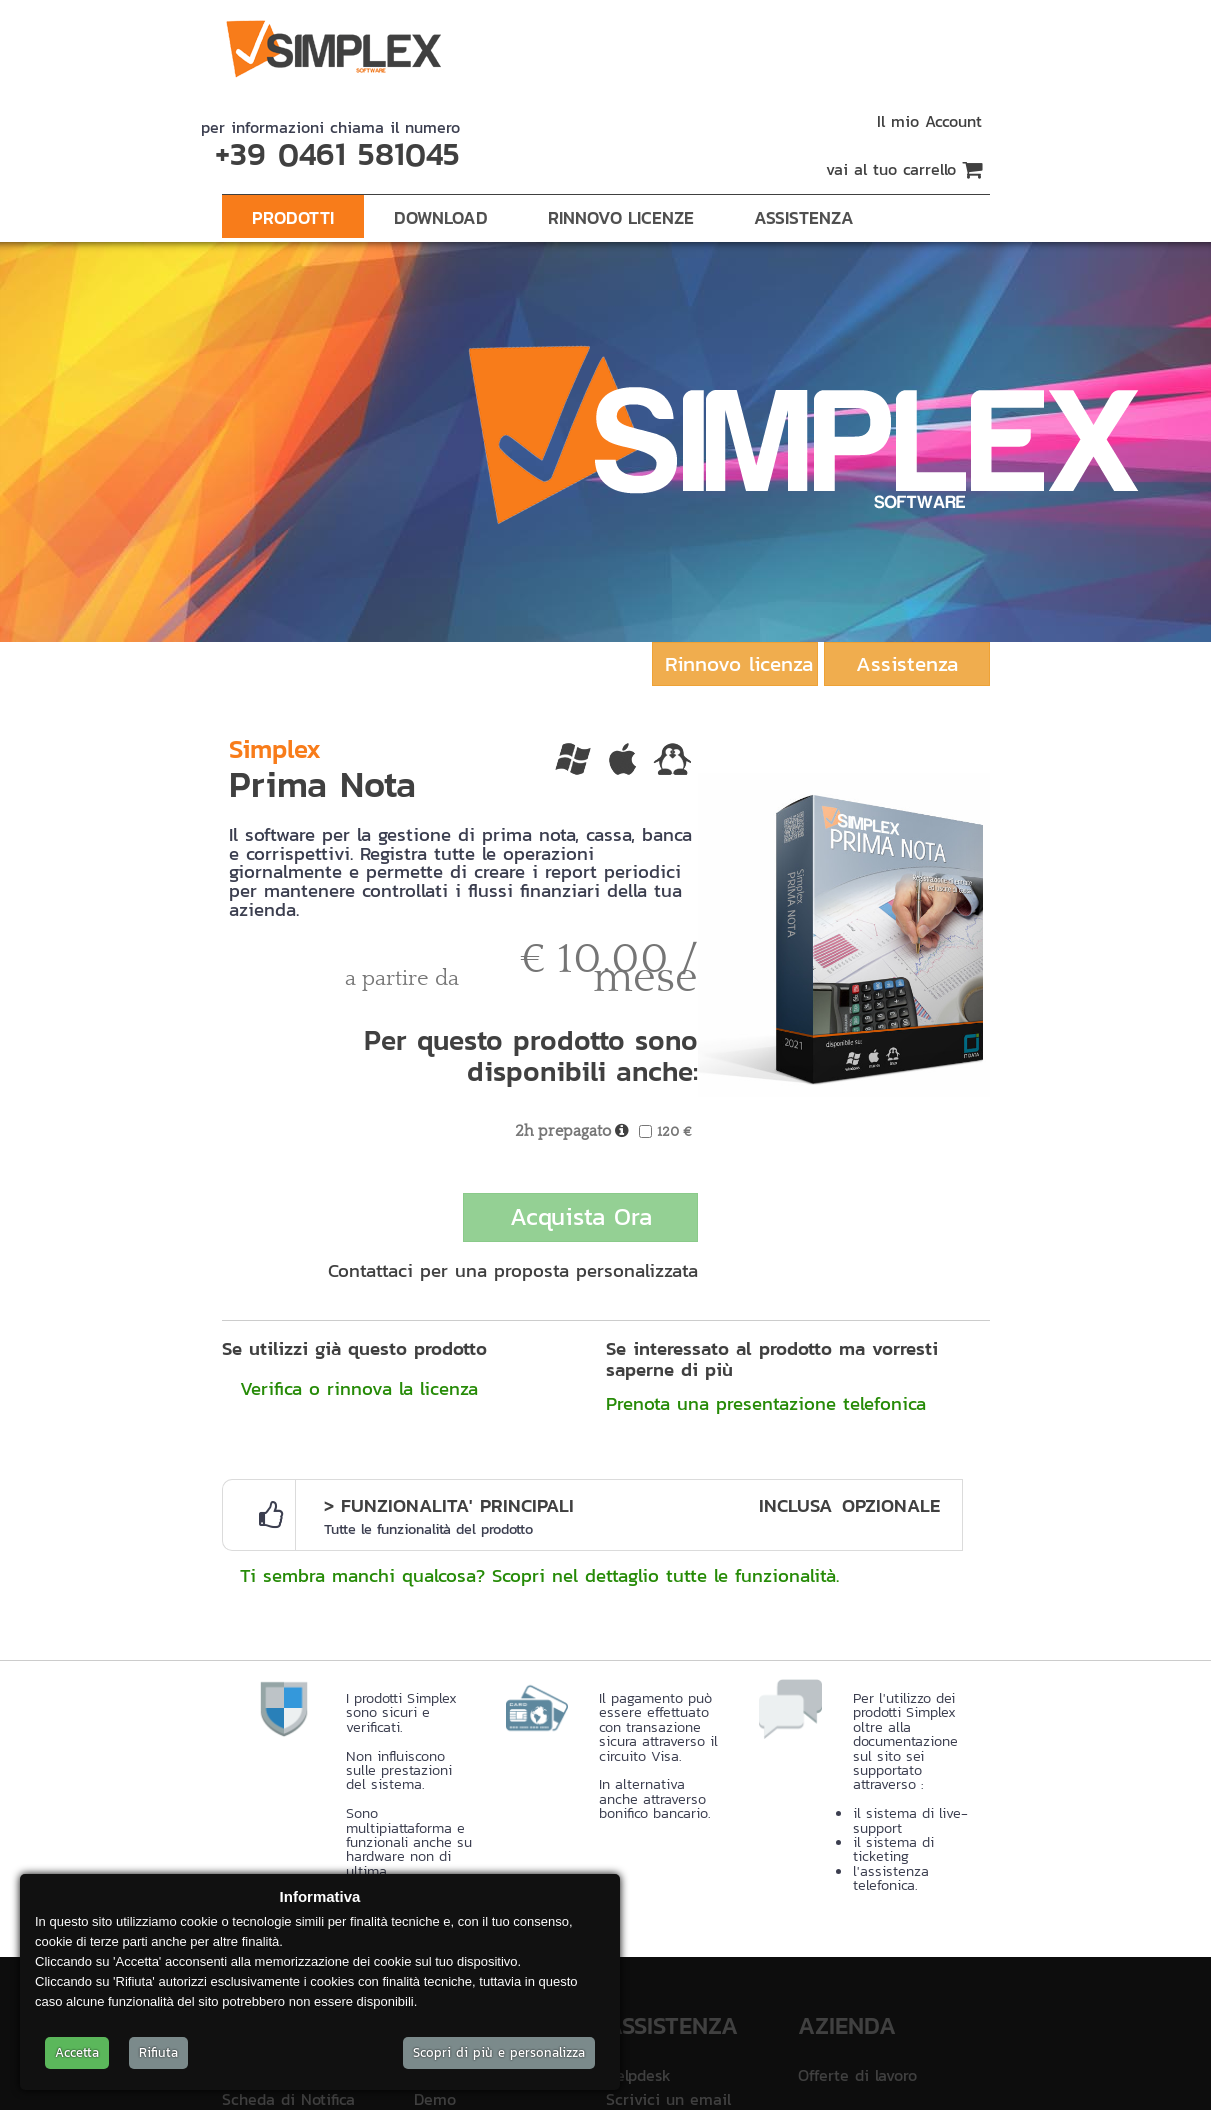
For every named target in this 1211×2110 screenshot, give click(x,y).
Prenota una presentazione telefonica (766, 1403)
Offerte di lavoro (857, 2075)
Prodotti (293, 218)
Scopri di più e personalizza (499, 2052)
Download (441, 218)
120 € (674, 1131)
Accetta (77, 2052)
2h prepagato (563, 1131)
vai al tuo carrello (904, 169)
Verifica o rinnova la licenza (359, 1388)
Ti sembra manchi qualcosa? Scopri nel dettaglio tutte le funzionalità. (539, 1575)
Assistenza (804, 218)
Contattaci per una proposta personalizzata (513, 1270)
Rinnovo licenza (739, 663)
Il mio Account (929, 121)
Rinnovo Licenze (621, 218)
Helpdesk (638, 2075)
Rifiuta (158, 2052)
